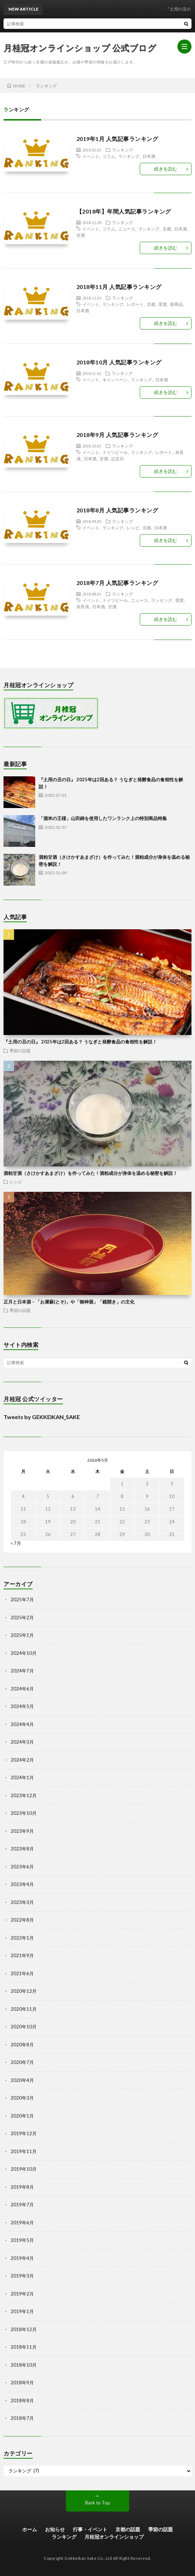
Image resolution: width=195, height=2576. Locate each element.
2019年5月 (22, 2240)
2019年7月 (22, 2204)
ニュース (126, 229)
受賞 (162, 304)
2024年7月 (22, 1671)
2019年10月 (24, 2169)
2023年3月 (22, 1902)
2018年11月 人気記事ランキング (119, 286)
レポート (135, 304)
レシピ (133, 527)
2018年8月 (22, 2400)
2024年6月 (22, 1688)
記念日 (117, 458)
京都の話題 (127, 2529)
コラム (108, 156)
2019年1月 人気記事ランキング (117, 138)
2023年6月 (22, 1866)
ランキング (122, 150)
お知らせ (55, 2529)
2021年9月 (22, 1955)
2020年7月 (22, 2062)
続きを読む (165, 169)
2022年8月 (22, 1920)
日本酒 (149, 156)
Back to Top (97, 2503)
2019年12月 (24, 2133)
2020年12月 (24, 1991)
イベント (90, 156)
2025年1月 (22, 1635)
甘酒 (80, 235)
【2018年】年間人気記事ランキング (123, 211)
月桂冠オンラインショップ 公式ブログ (80, 48)
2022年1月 (22, 1938)
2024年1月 (22, 1777)
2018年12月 (24, 2329)
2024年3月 (22, 1742)
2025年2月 (22, 1617)
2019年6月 (22, 2222)
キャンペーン (115, 379)
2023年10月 (24, 1813)
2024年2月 (22, 1760)
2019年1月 (22, 2311)
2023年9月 (22, 1831)
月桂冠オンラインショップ (114, 2537)
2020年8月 (22, 2044)
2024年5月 (22, 1706)
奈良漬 (82, 606)
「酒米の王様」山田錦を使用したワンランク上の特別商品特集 (103, 818)
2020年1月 (22, 2116)
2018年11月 (24, 2347)
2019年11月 (24, 2151)
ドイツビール (115, 452)
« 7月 (16, 1543)
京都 (167, 229)
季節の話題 (20, 1050)
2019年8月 (22, 2187)
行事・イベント (90, 2529)
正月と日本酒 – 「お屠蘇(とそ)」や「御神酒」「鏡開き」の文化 (69, 1302)
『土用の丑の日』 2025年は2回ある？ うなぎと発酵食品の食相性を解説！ (80, 1041)
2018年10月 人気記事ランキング (119, 362)
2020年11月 (24, 2009)
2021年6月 (22, 1973)
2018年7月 (22, 2418)
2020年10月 (24, 2026)
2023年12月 (24, 1795)
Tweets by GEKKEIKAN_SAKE (42, 1416)
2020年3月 (22, 2098)
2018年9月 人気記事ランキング (117, 434)
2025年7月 (22, 1599)
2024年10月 (24, 1653)
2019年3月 (22, 2276)
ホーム (29, 2529)
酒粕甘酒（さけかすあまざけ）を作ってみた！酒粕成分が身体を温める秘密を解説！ (90, 1173)
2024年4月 (22, 1724)
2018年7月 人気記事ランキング (117, 582)
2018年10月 (24, 2365)
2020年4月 (22, 2080)
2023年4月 (22, 1884)
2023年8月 (22, 1848)
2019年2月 (22, 2294)
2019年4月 (22, 2258)
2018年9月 (22, 2382)
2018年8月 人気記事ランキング (117, 510)
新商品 (176, 304)
